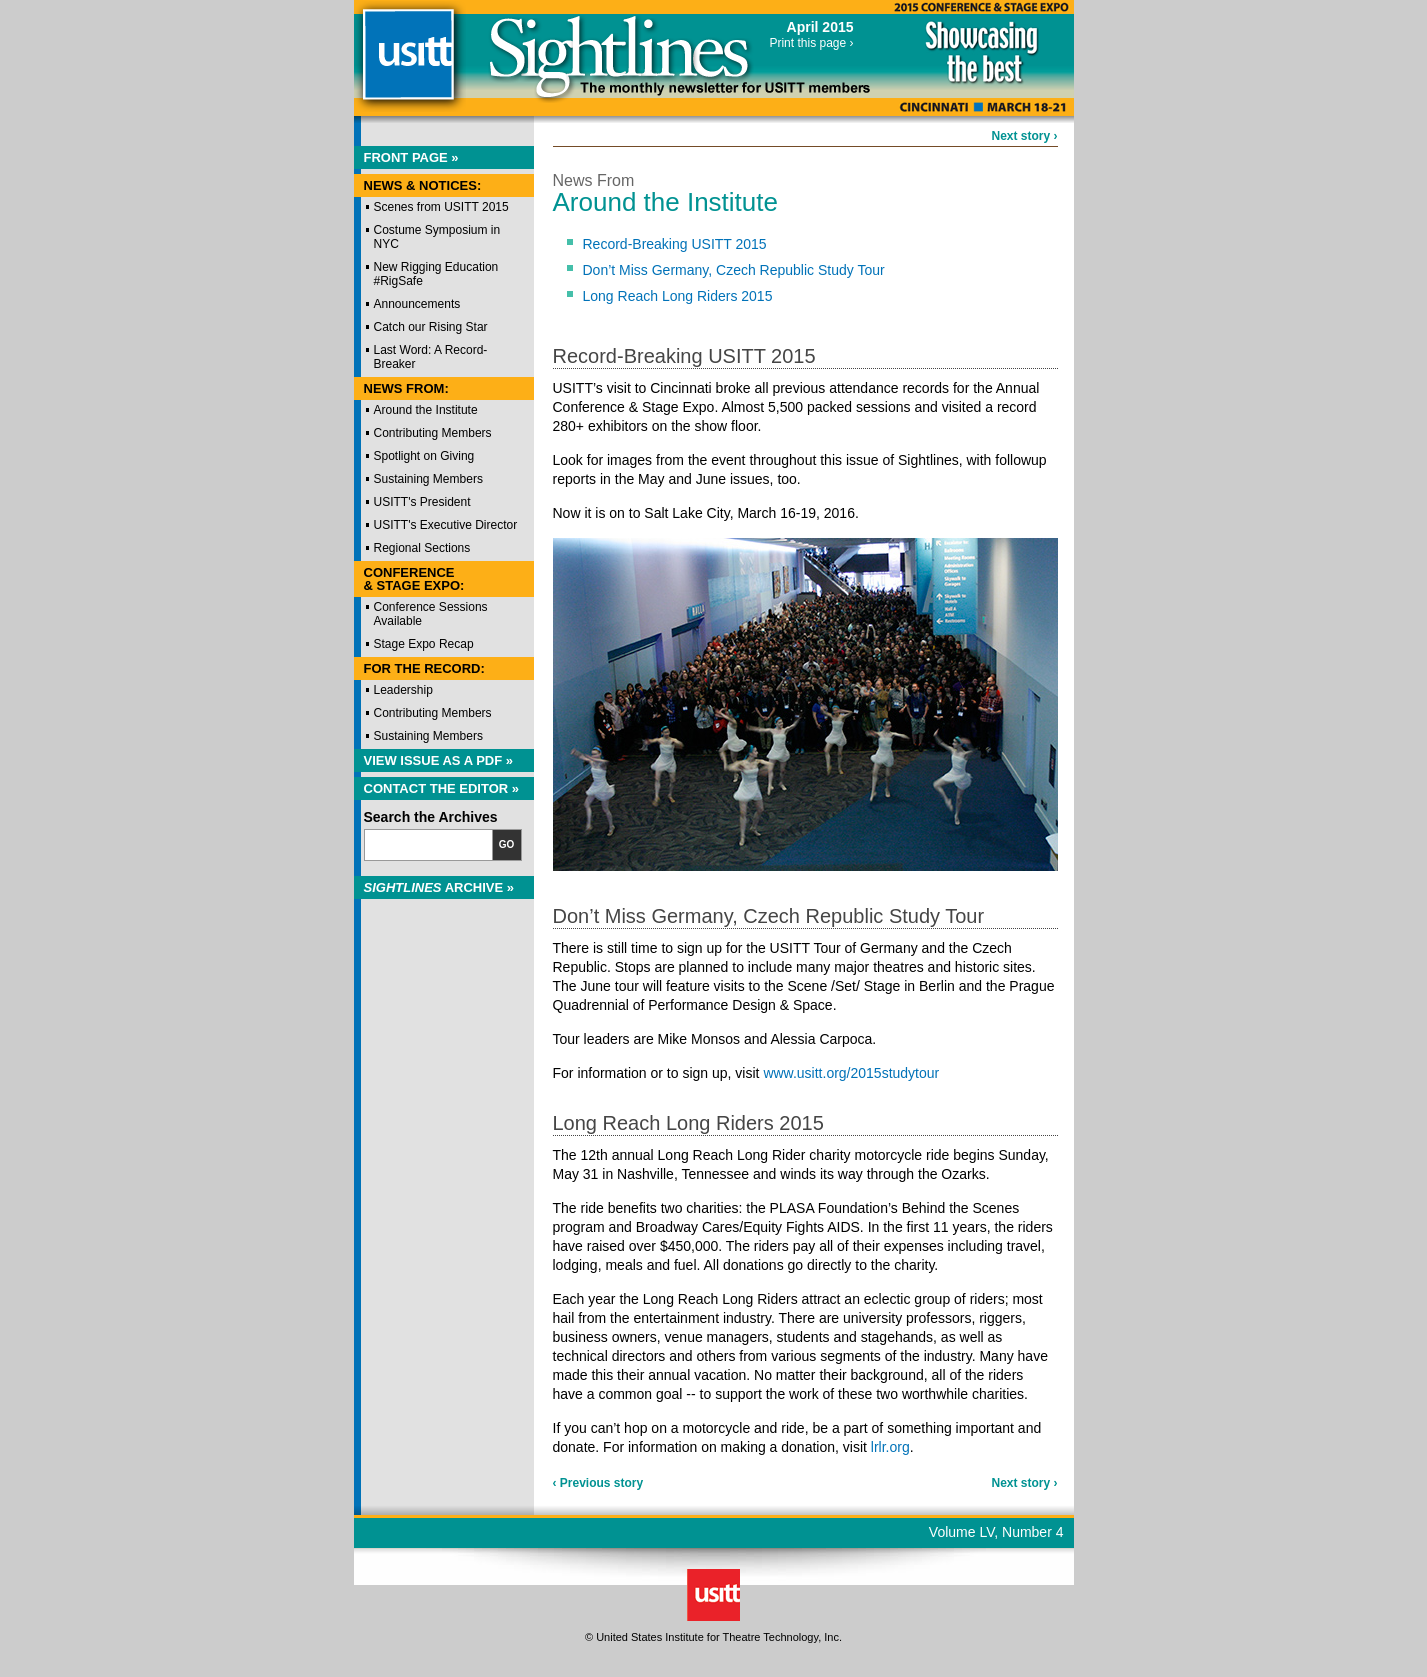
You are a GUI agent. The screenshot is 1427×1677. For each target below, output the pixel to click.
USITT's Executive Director (446, 525)
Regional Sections (422, 548)
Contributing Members (433, 433)
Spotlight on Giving (424, 456)
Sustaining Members (428, 479)
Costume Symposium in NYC (437, 237)
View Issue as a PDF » (439, 760)
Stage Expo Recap (424, 644)
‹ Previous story (598, 1483)
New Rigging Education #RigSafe (436, 274)
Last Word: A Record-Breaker (431, 357)
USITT (407, 63)
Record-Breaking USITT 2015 (675, 244)
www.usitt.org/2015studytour (851, 1073)
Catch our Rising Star (431, 327)
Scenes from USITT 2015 (441, 207)
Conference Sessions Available (431, 614)
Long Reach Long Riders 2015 (678, 296)
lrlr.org (890, 1447)
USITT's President (422, 502)
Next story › (1024, 136)
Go (507, 844)
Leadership (403, 690)
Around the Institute (426, 410)
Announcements (417, 304)
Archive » (439, 887)
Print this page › (811, 43)
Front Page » (411, 157)
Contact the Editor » (442, 788)
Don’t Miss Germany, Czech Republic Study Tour (734, 270)
